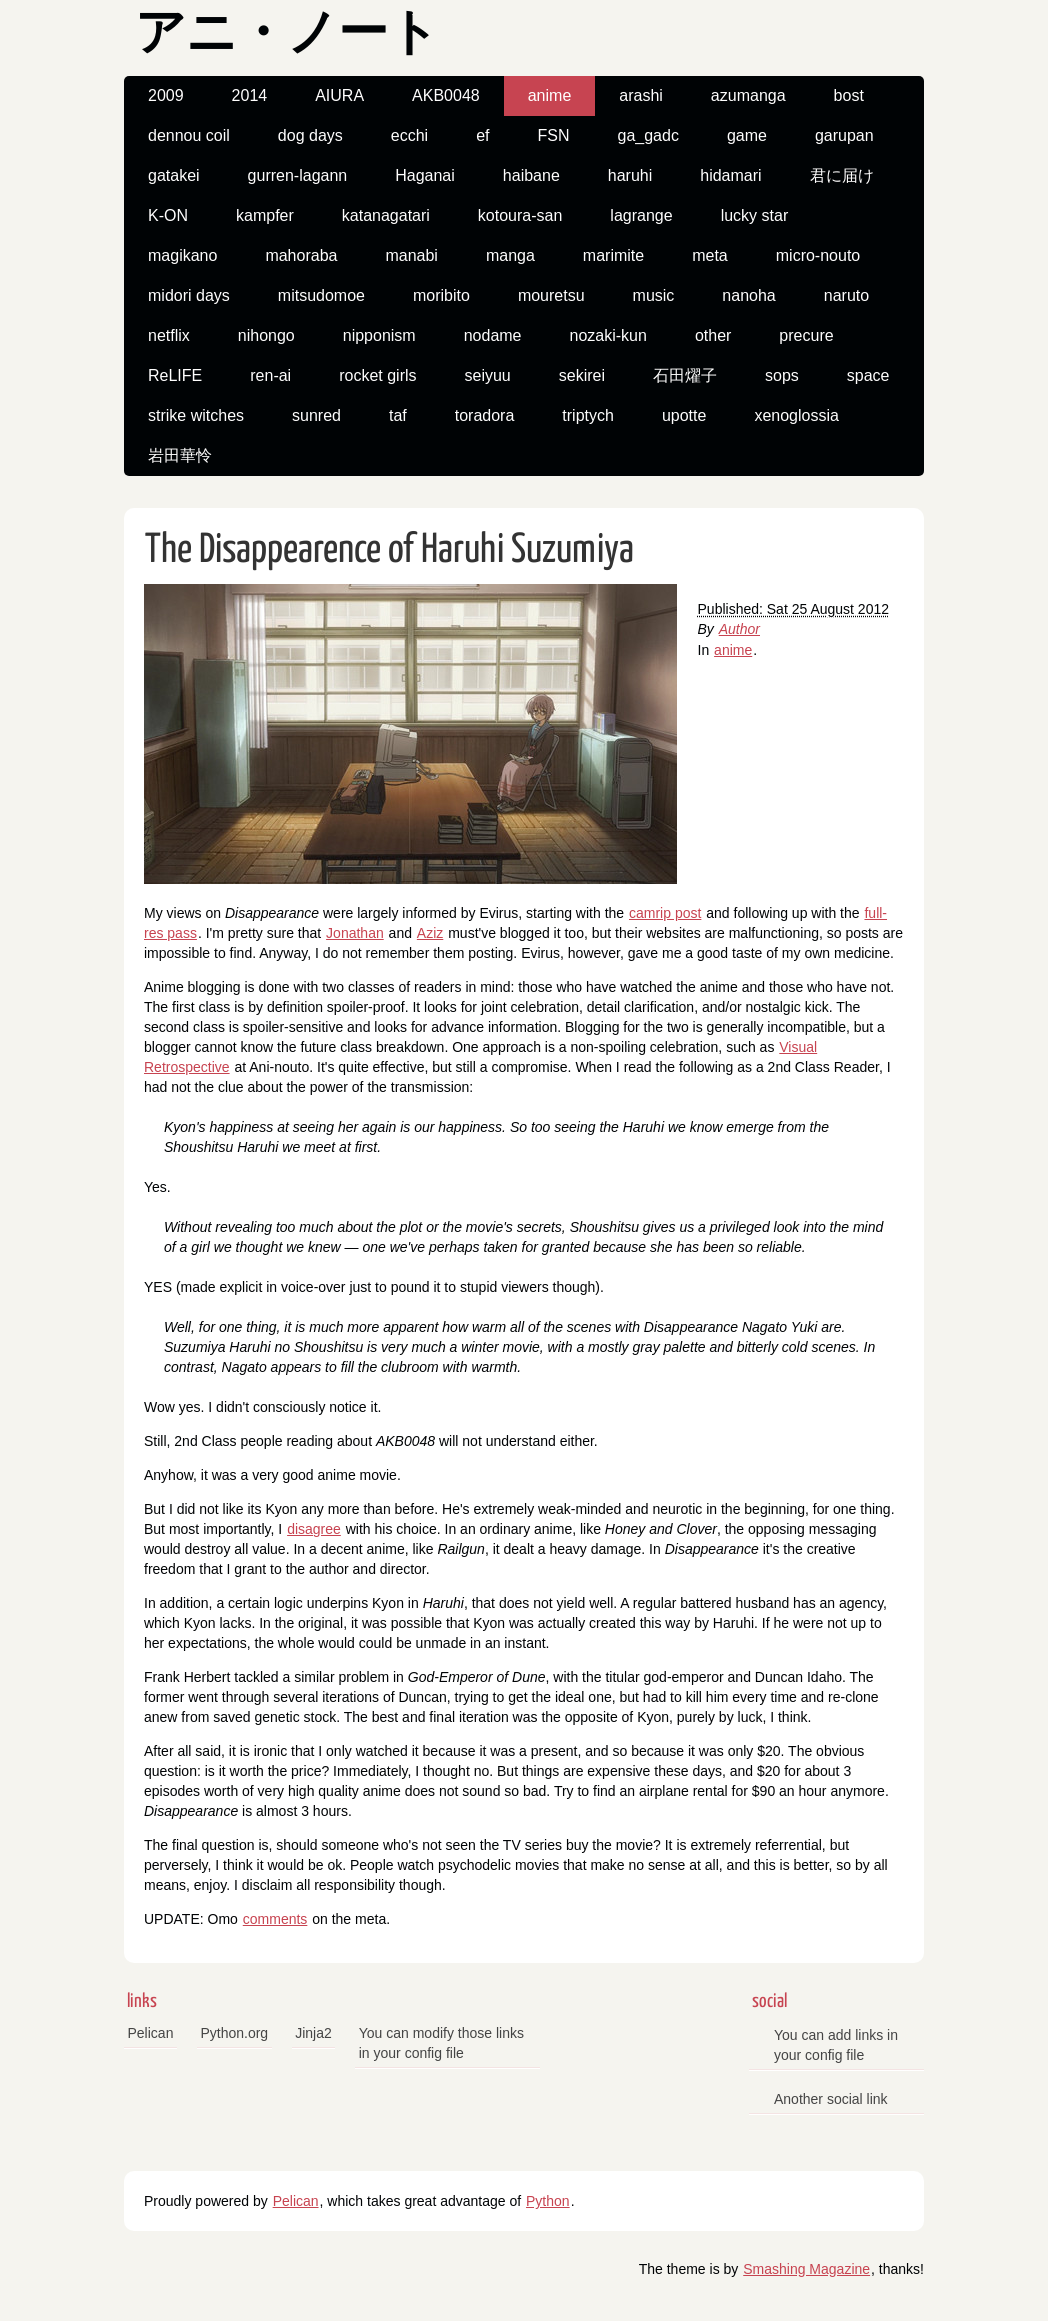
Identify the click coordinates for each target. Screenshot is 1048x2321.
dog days (310, 135)
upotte (684, 415)
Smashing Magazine (806, 2269)
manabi (411, 255)
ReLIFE (175, 375)
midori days (189, 295)
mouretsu (551, 295)
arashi (641, 95)
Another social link (831, 2099)
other (713, 335)
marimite (613, 255)
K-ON (168, 215)
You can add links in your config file (836, 2045)
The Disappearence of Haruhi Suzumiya (389, 550)
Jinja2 (313, 2033)
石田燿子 (685, 375)
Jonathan (355, 933)
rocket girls (377, 375)
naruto (846, 295)
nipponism (379, 335)
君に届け (842, 175)
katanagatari (386, 215)
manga (510, 255)
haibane (531, 175)
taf (398, 415)
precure (806, 335)
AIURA (339, 95)
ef (482, 135)
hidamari (730, 175)
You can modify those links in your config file (441, 2043)
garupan (844, 135)
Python (548, 2201)
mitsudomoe (321, 295)
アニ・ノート (287, 35)
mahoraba (301, 255)
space (868, 375)
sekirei (582, 375)
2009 (166, 95)
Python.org (234, 2033)
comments (275, 1919)
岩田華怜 (180, 455)
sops (782, 375)
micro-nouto (818, 255)
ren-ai (270, 375)
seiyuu (488, 375)
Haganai (425, 175)
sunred (316, 415)
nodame (493, 335)
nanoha (748, 295)
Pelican (151, 2033)
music (654, 295)
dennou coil (189, 135)
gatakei (174, 175)
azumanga (748, 95)
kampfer (265, 215)
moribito (441, 295)
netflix (169, 335)
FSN (553, 135)
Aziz (430, 933)
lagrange (641, 215)
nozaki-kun (608, 335)
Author (739, 629)
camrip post (665, 913)
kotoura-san (520, 215)
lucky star (755, 215)
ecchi (409, 135)
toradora (485, 415)
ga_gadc (647, 135)
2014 (250, 95)
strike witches (196, 415)
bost (849, 95)
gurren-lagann (298, 175)
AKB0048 (446, 95)
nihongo (266, 335)
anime (550, 95)
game (747, 135)
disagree (314, 1529)
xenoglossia (796, 415)
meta (710, 255)
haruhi (630, 175)
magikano (182, 255)
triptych (588, 415)
